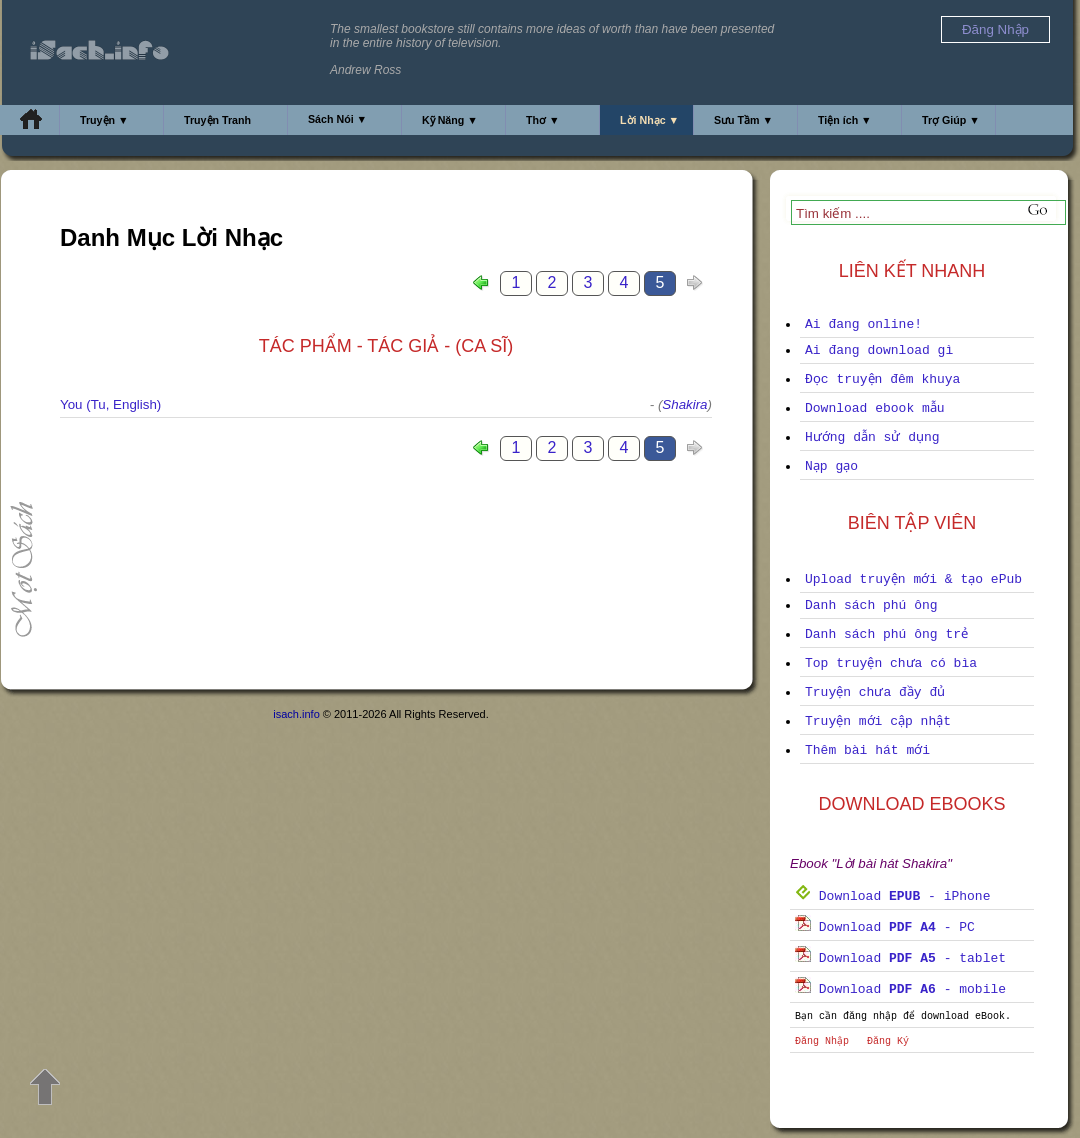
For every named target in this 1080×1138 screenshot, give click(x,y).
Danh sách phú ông (871, 605)
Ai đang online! (863, 324)
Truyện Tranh (217, 120)
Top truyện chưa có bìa (891, 663)
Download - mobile (900, 989)
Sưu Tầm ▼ (743, 120)
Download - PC (885, 927)
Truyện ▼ (104, 120)
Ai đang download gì (879, 350)
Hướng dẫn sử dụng (872, 437)
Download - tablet (900, 958)
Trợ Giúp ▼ (951, 120)
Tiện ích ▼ (845, 120)
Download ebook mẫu (875, 408)
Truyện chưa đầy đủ (875, 692)
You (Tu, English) (110, 404)
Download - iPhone (892, 896)
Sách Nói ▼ (337, 119)
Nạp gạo (831, 466)
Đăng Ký (888, 1041)
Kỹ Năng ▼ (450, 120)
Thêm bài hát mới (867, 750)
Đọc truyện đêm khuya (882, 379)
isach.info (296, 714)
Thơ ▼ (543, 120)
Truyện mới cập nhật (878, 721)
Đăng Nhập (822, 1041)
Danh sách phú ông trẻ (886, 634)
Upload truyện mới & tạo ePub (913, 579)
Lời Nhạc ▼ (649, 120)
